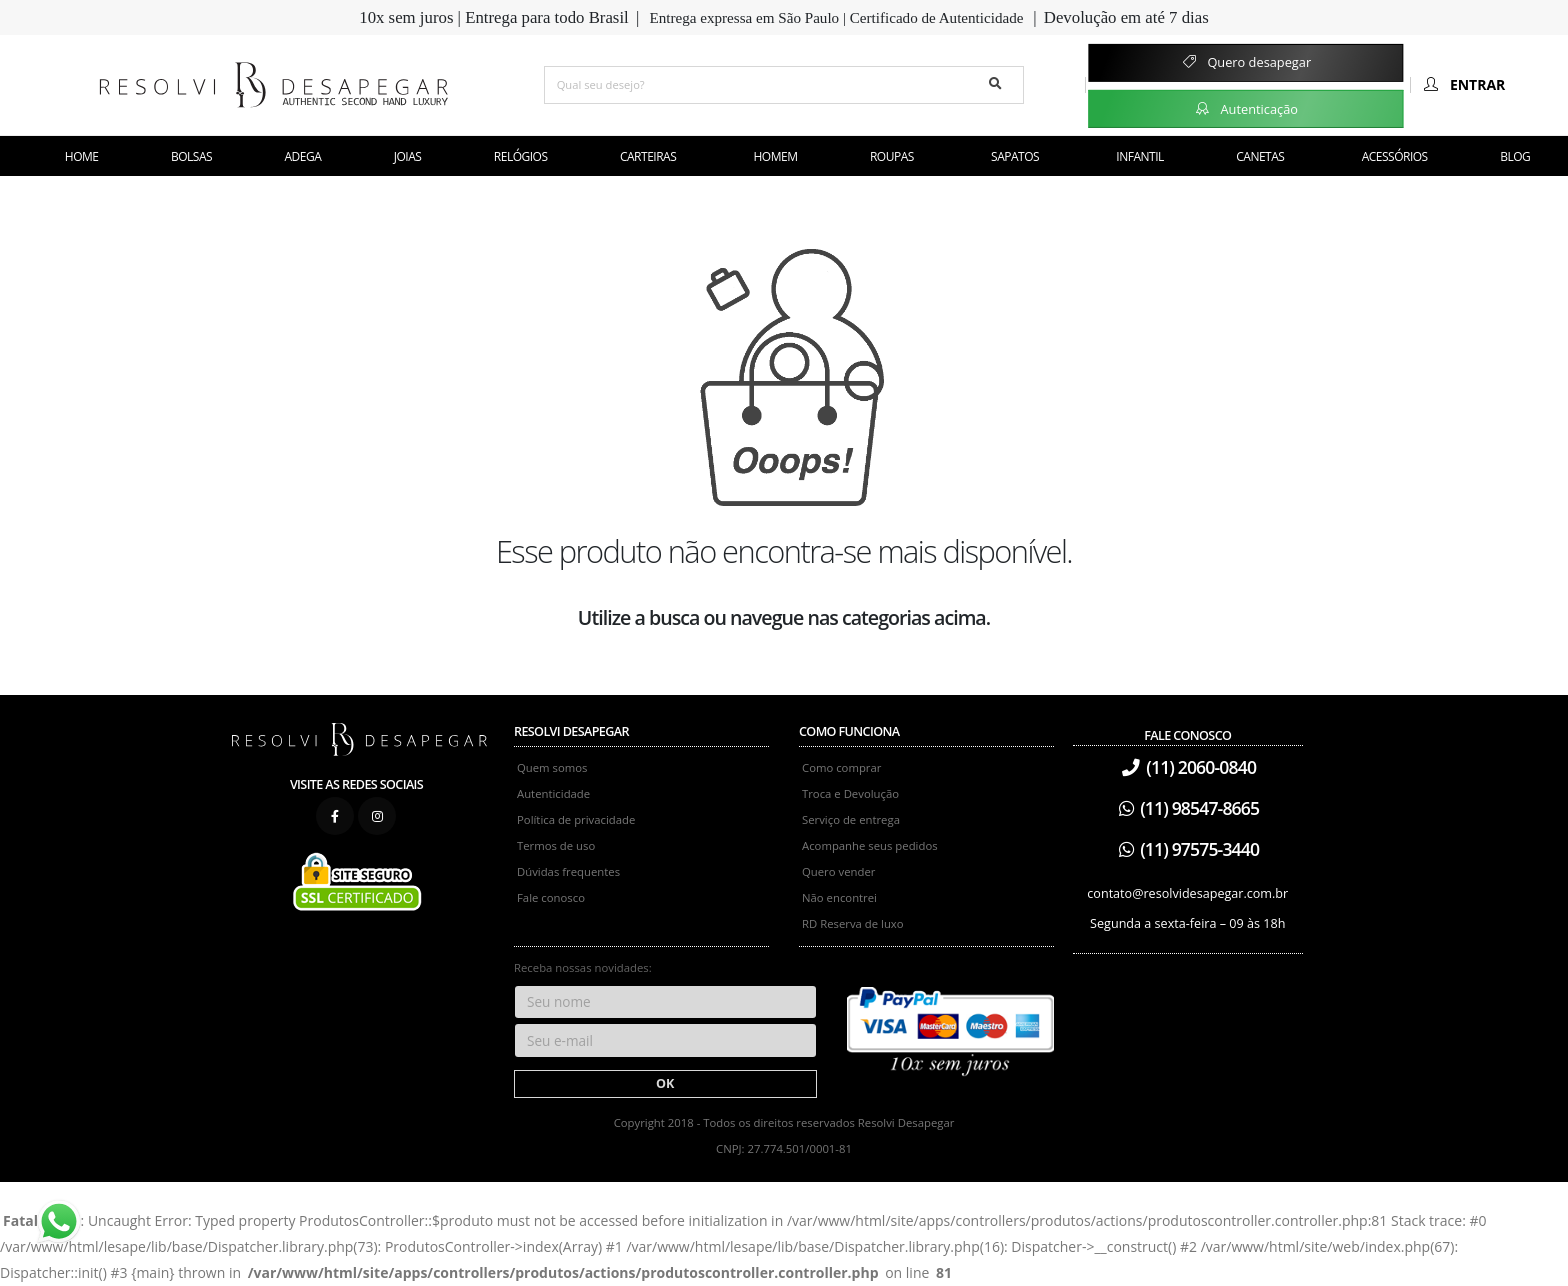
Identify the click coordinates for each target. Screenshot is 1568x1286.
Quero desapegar (1245, 62)
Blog (1515, 156)
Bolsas (191, 156)
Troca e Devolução (850, 793)
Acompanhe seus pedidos (870, 845)
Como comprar (841, 767)
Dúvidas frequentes (568, 871)
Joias (408, 156)
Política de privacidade (576, 819)
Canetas (1260, 156)
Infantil (1139, 156)
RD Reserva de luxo (853, 923)
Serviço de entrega (851, 819)
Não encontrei (839, 897)
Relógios (521, 156)
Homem (776, 156)
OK (665, 1083)
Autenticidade (553, 793)
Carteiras (648, 156)
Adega (303, 156)
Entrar (1463, 84)
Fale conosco (551, 897)
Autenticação (1245, 108)
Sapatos (1015, 156)
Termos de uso (556, 845)
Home (82, 156)
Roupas (892, 156)
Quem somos (552, 767)
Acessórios (1395, 156)
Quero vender (838, 871)
